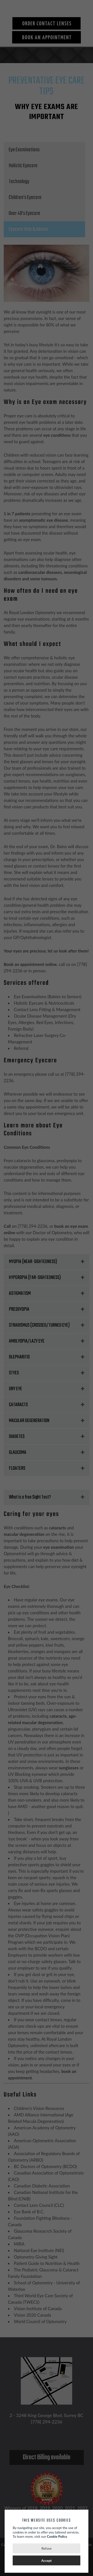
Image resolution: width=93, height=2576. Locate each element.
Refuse (46, 2548)
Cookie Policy (57, 2536)
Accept (46, 2560)
